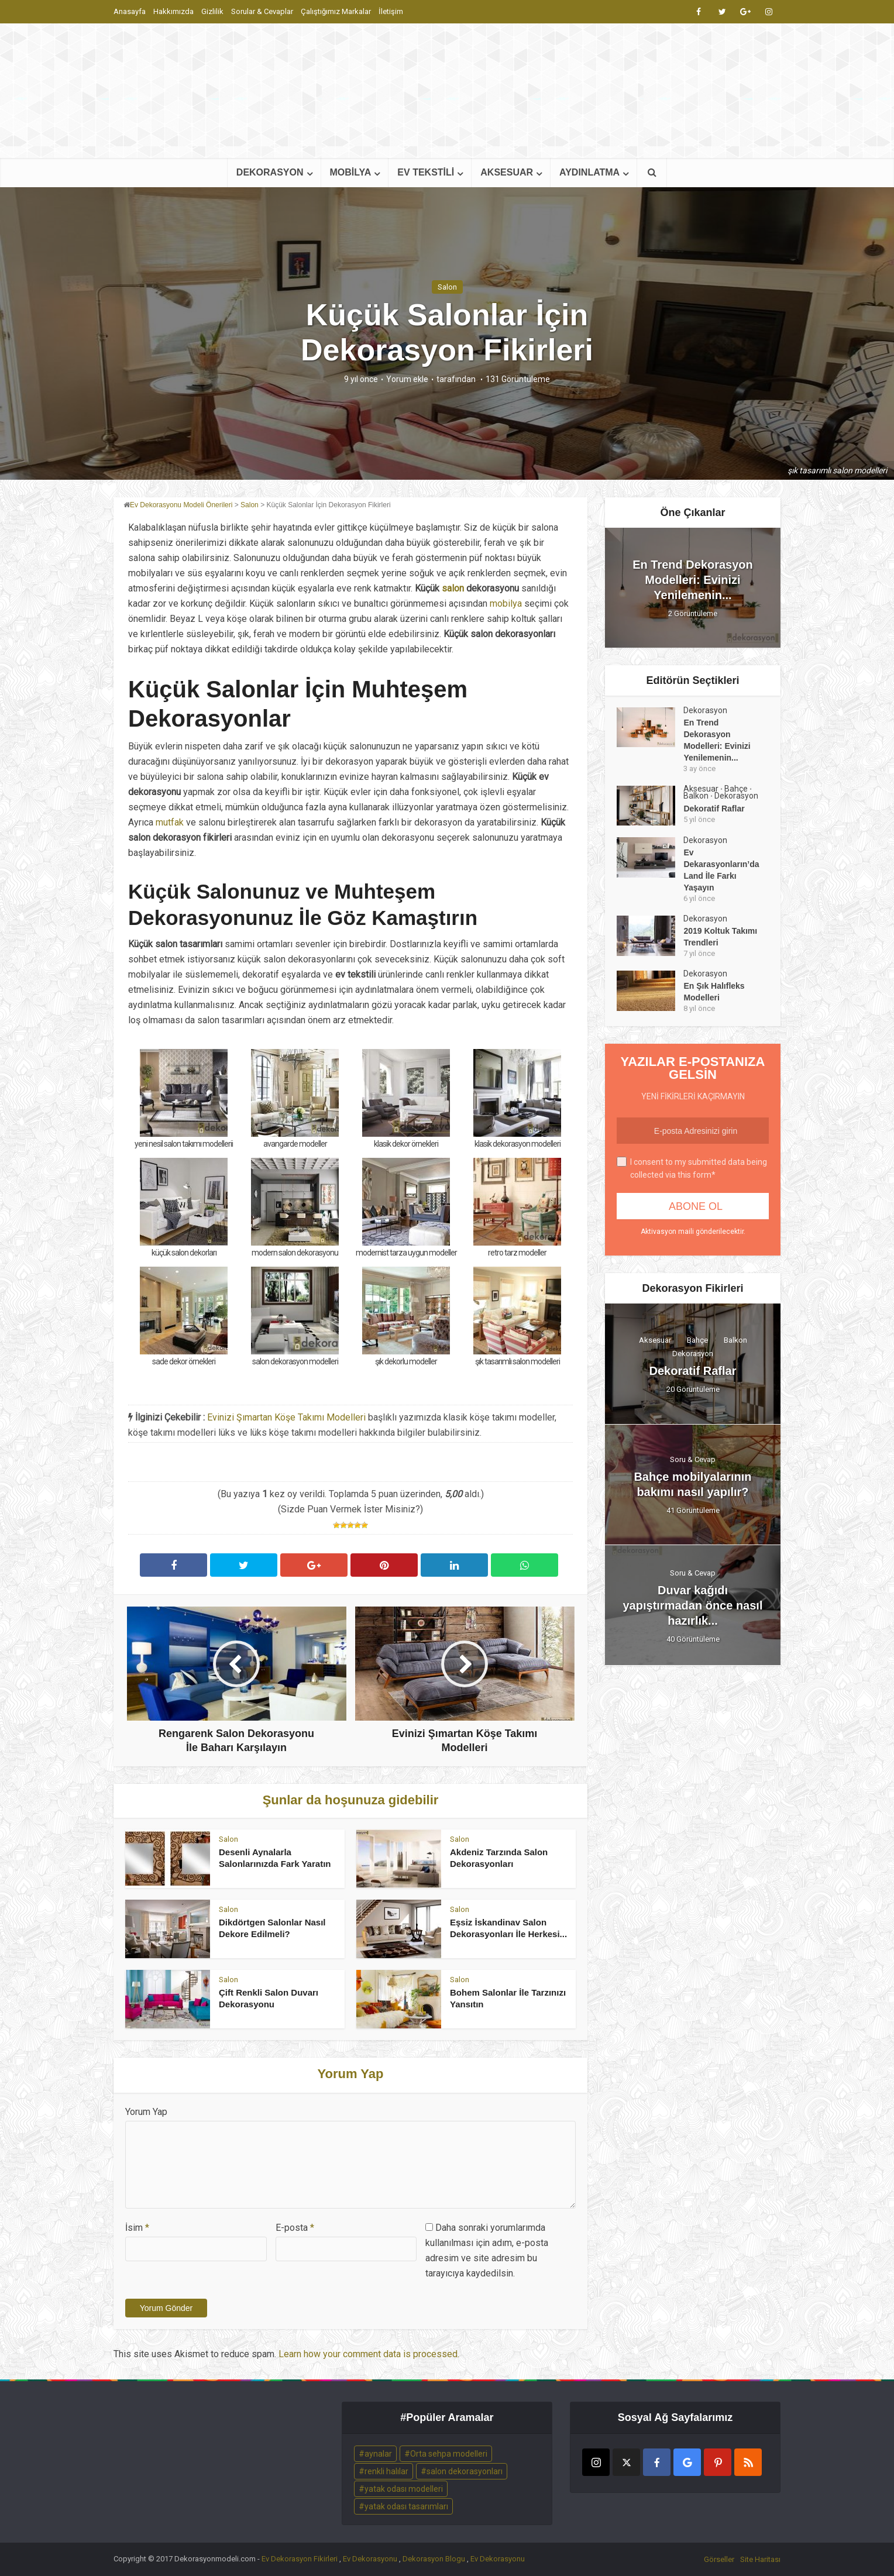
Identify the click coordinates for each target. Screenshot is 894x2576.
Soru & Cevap (693, 1459)
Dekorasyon (705, 710)
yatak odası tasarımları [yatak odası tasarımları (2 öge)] (406, 2506)
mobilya (506, 603)
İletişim (391, 11)
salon (453, 588)
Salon (447, 287)
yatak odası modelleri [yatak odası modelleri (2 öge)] (404, 2489)
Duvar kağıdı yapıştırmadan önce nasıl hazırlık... (693, 1605)
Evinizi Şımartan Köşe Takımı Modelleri (286, 1417)
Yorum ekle (407, 379)
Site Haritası (760, 2559)
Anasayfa (130, 11)
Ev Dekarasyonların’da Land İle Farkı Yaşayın (721, 870)
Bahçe (736, 788)
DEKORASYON (270, 172)
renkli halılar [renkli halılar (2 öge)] (386, 2471)
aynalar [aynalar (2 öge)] (378, 2453)
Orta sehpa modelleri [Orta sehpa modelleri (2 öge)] (448, 2453)
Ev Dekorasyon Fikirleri (300, 2558)
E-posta (295, 2227)
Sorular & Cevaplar (262, 11)
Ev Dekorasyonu (370, 2558)
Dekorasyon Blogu (434, 2558)
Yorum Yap (146, 2111)
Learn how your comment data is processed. (368, 2354)
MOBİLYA (351, 172)
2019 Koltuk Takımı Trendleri (720, 936)
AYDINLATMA (589, 172)
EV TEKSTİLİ (425, 172)
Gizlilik (212, 11)
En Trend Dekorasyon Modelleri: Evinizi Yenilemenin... (692, 579)
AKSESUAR (506, 172)
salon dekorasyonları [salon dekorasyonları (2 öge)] (465, 2471)
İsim (137, 2227)
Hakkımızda (173, 11)
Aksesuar (700, 788)
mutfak (170, 822)
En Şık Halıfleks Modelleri (713, 991)
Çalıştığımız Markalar (336, 11)
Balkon (696, 795)
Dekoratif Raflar (713, 808)
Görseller (719, 2559)
